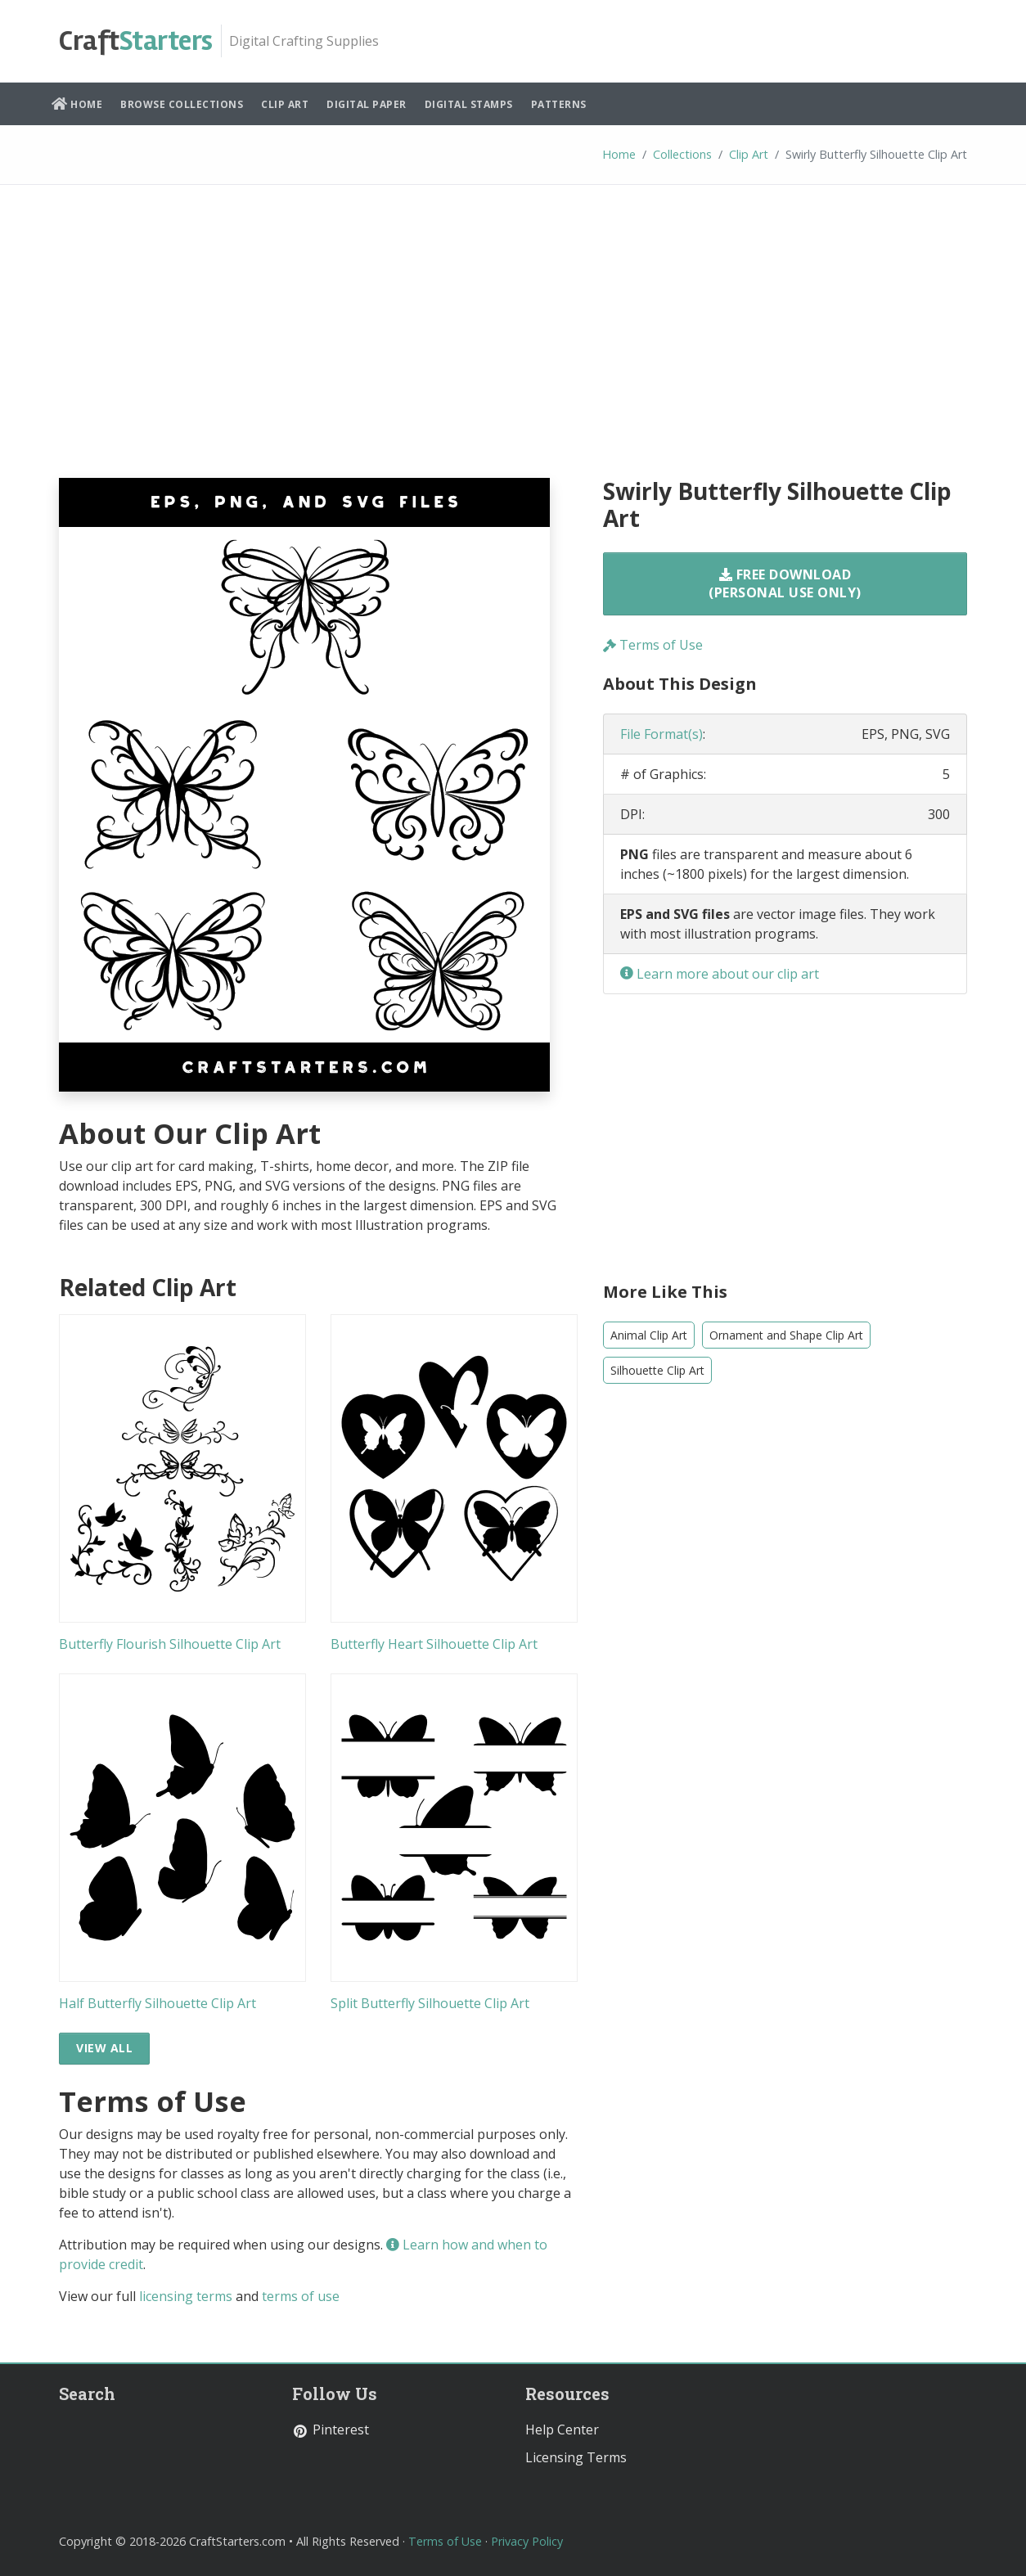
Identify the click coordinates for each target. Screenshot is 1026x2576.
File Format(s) (661, 734)
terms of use (301, 2296)
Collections (682, 154)
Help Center (562, 2430)
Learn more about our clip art (719, 974)
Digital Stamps (469, 104)
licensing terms (185, 2296)
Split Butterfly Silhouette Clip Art (430, 2003)
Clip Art (284, 104)
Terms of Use (653, 645)
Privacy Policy (527, 2541)
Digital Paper (366, 104)
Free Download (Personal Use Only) (785, 583)
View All (104, 2048)
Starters (136, 41)
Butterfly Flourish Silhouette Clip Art (170, 1644)
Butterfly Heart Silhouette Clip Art (434, 1644)
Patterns (559, 104)
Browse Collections (181, 104)
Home (77, 104)
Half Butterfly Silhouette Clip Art (157, 2003)
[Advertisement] (513, 343)
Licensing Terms (576, 2457)
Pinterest (330, 2430)
